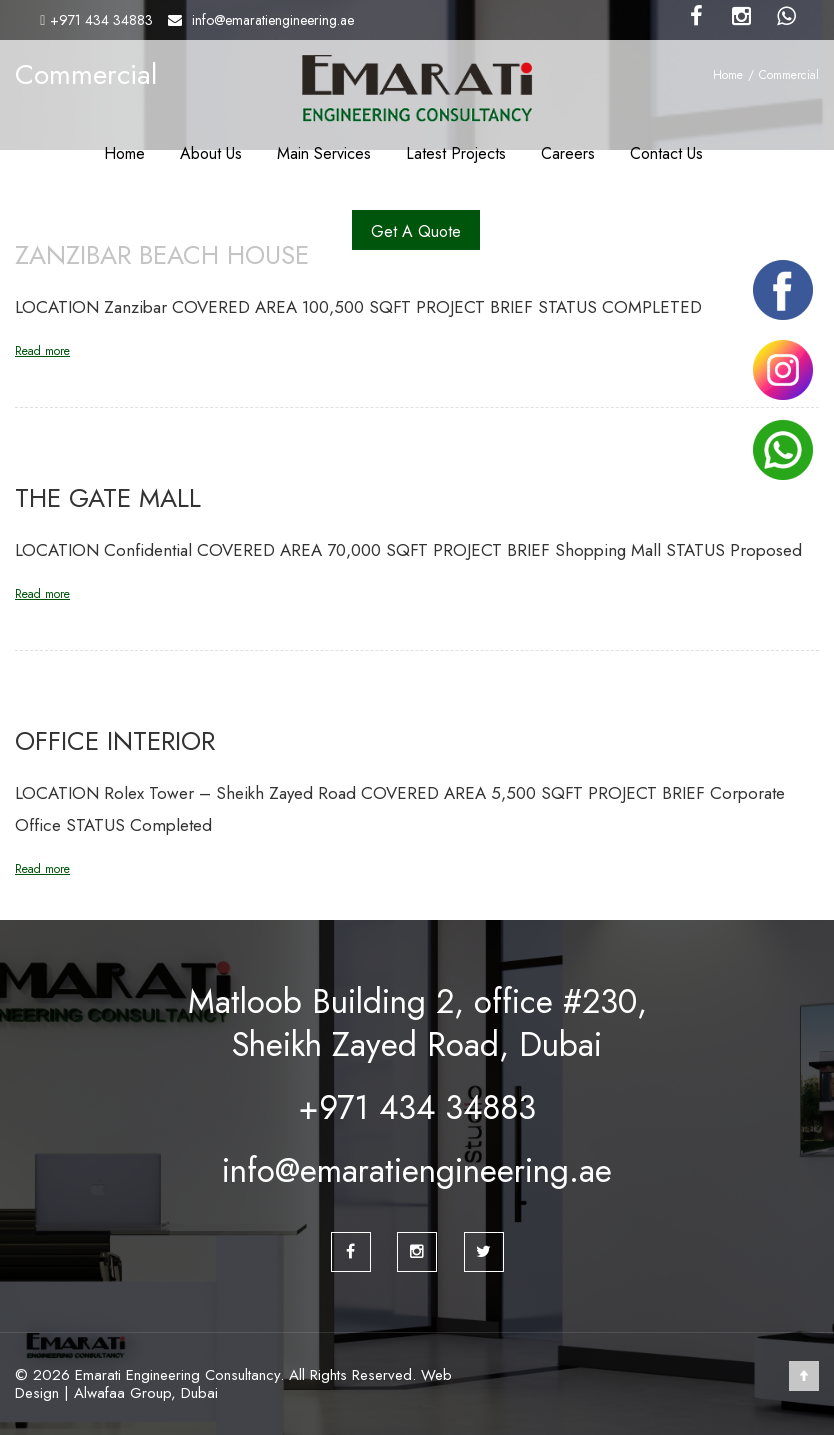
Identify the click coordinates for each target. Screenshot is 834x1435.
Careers (568, 153)
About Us (211, 153)
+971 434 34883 (101, 20)
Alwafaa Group (122, 1393)
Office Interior (115, 741)
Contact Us (666, 153)
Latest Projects (456, 153)
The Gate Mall (108, 498)
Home (124, 153)
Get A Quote (416, 231)
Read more (42, 351)
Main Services (324, 153)
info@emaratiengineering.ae (273, 20)
